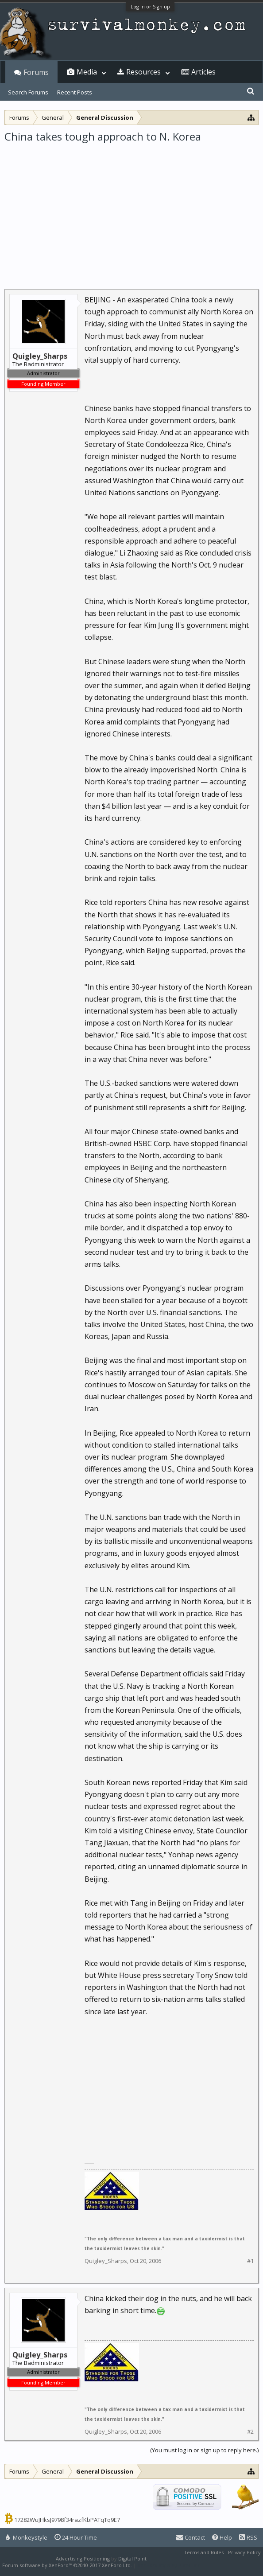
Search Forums (28, 92)
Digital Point (132, 2558)
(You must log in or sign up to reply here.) (204, 2450)
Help (222, 2537)
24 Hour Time (75, 2537)
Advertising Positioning (83, 2558)
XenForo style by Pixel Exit (169, 2565)
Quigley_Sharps (106, 2261)
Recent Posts (74, 92)
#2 (250, 2431)
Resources (143, 72)
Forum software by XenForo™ (67, 2565)
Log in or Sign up (150, 6)
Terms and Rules (204, 2552)
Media (87, 72)
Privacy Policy (244, 2552)
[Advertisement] (131, 210)
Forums (36, 72)
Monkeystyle (26, 2537)
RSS (248, 2537)
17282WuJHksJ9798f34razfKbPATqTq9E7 (67, 2520)
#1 (250, 2261)
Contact (190, 2537)
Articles (203, 72)
